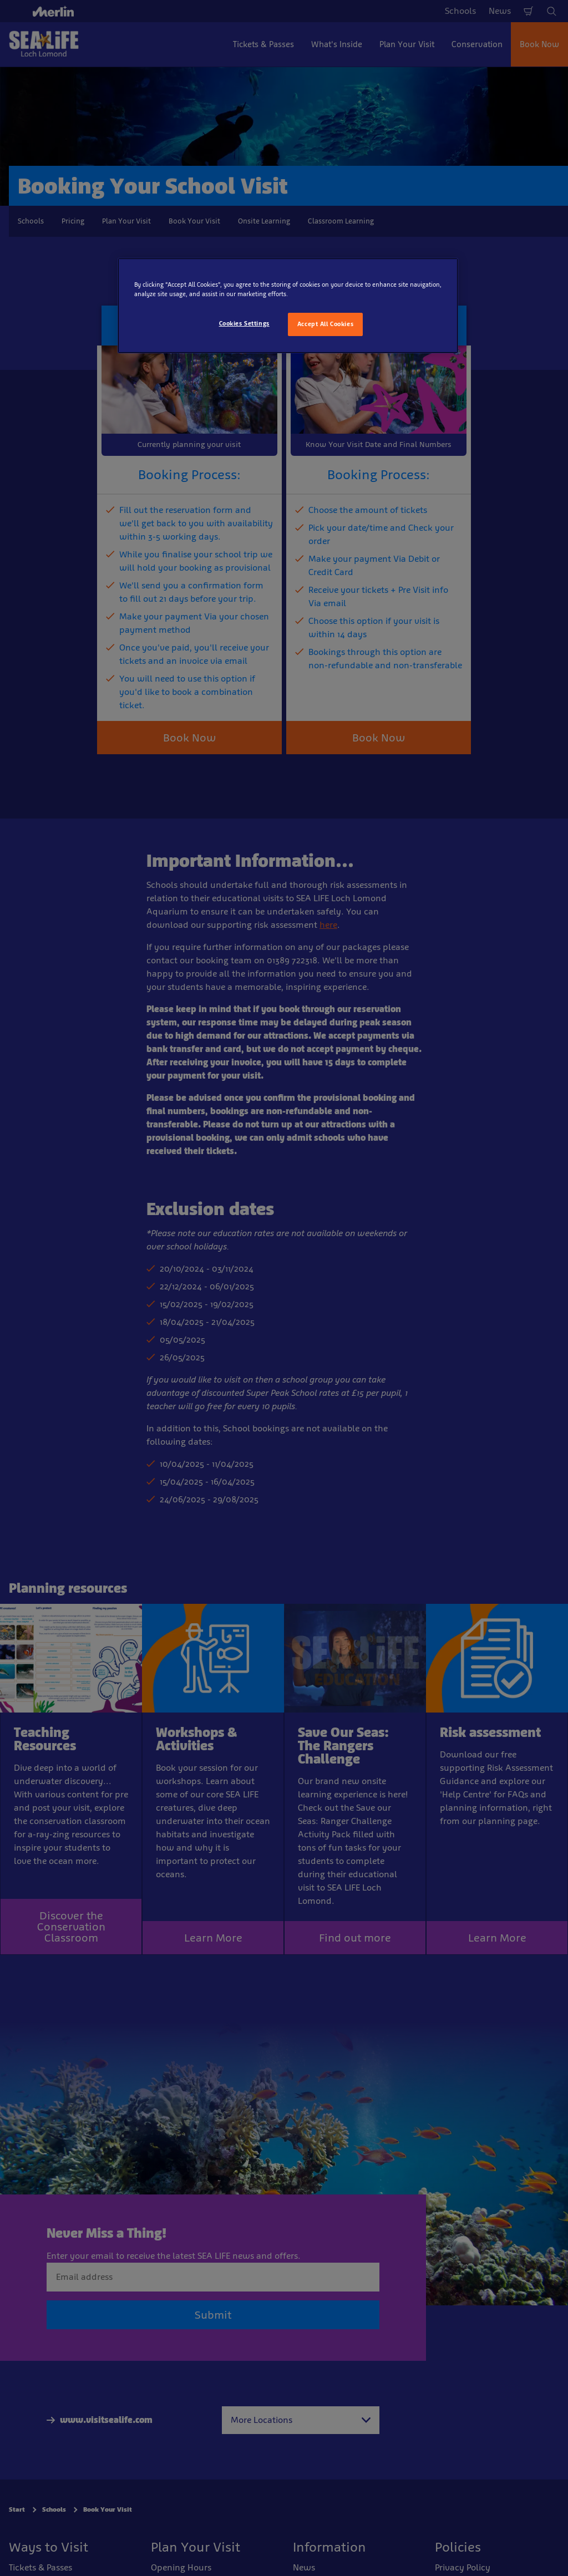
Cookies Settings (244, 323)
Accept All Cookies (325, 324)
